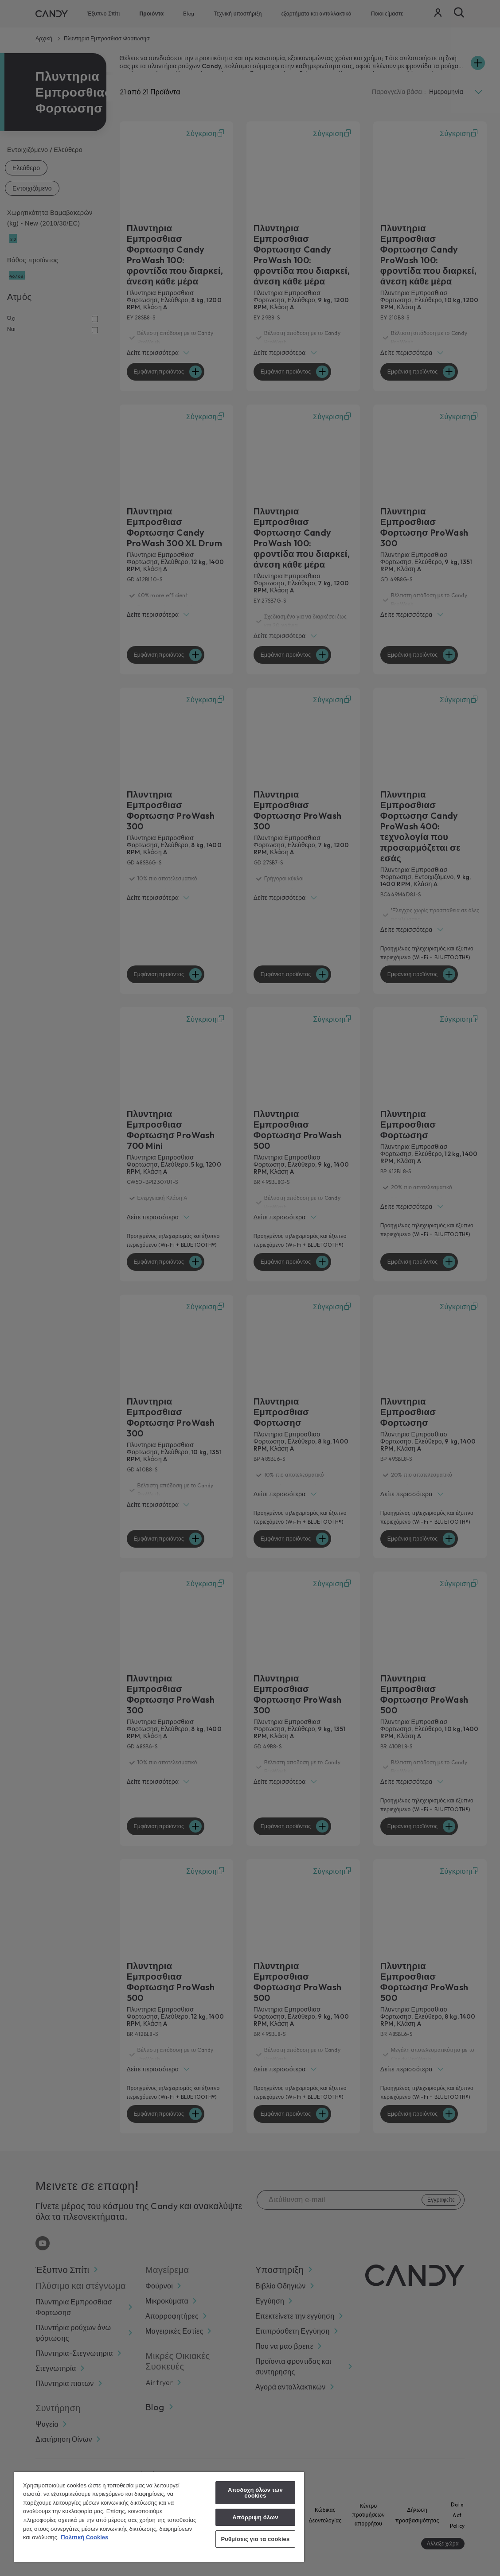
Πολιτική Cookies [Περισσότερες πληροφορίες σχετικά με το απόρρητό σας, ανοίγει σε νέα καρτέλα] (84, 2537)
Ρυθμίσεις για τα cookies (255, 2539)
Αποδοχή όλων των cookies (255, 2493)
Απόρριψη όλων (255, 2517)
